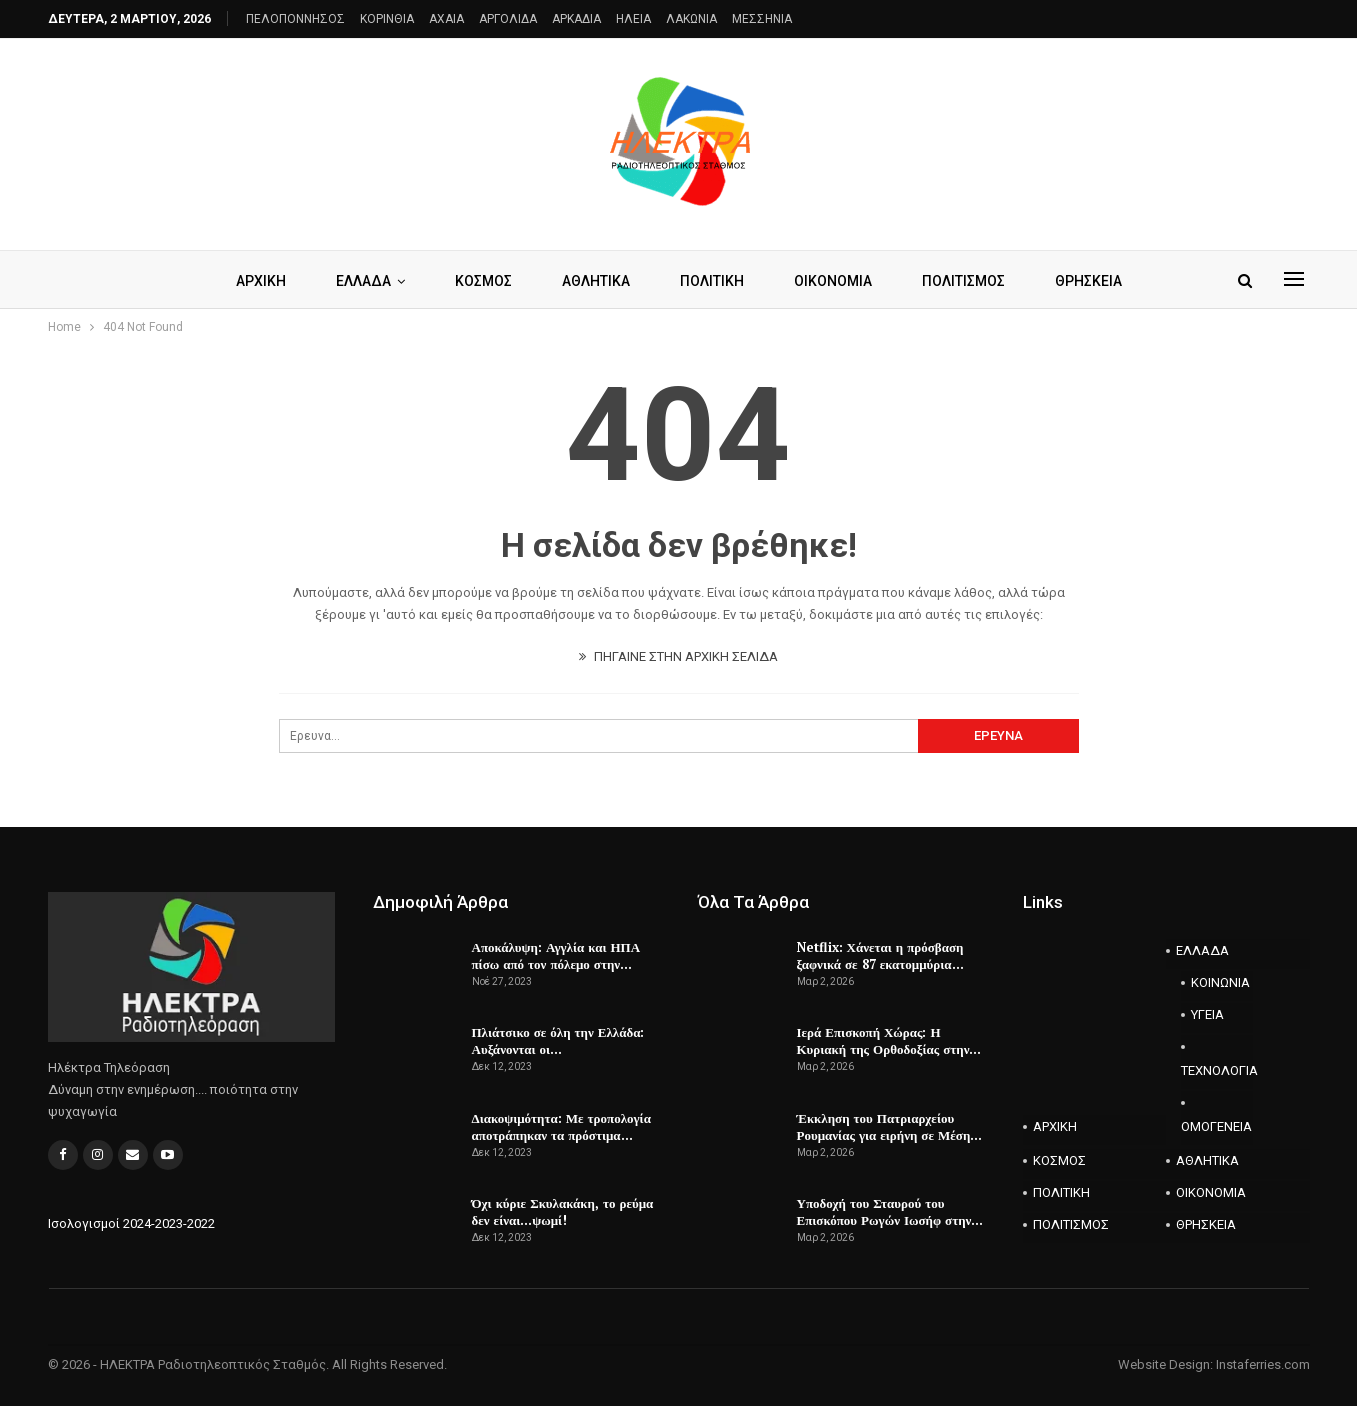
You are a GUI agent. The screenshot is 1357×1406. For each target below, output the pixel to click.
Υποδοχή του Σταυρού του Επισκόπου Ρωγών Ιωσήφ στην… (890, 1211)
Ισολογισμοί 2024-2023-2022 (131, 1223)
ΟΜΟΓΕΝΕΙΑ (1216, 1126)
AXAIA (446, 19)
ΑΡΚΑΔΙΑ (576, 19)
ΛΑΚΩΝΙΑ (691, 19)
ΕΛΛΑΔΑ (355, 281)
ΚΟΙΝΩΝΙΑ (1220, 982)
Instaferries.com (1263, 1364)
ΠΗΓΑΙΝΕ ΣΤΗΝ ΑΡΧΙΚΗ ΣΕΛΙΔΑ (678, 656)
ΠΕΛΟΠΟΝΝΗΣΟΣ (295, 19)
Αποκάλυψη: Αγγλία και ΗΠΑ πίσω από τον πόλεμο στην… (556, 955)
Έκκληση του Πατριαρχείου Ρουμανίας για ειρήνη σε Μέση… (890, 1126)
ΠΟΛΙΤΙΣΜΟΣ (970, 281)
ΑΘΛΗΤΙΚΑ (594, 281)
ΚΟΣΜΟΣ (478, 281)
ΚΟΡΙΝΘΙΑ (387, 19)
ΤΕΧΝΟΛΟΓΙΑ (1217, 1070)
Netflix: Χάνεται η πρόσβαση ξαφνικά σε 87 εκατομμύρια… (880, 955)
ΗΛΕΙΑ (633, 19)
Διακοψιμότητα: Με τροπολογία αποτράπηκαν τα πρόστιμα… (561, 1126)
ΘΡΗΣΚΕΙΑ (1098, 281)
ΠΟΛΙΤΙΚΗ (713, 281)
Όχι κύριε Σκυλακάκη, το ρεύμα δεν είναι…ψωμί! (563, 1211)
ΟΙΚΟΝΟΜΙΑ (837, 281)
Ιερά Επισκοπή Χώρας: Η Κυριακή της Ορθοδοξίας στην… (889, 1040)
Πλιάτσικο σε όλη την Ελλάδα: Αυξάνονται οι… (558, 1040)
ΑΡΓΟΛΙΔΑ (508, 19)
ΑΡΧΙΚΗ (250, 281)
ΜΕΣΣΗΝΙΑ (762, 19)
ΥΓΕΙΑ (1207, 1014)
